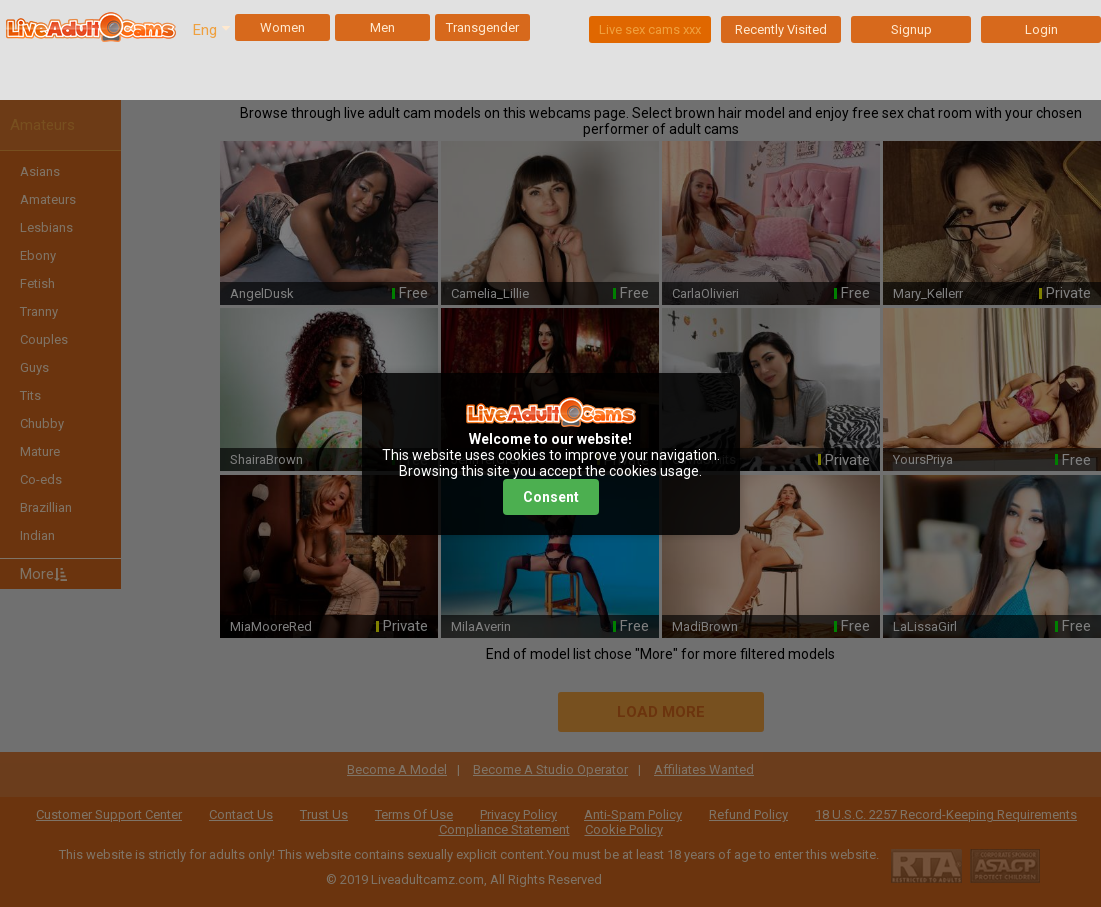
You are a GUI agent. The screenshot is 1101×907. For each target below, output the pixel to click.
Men (382, 27)
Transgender (482, 27)
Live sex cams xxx (650, 29)
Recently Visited (781, 29)
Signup (911, 29)
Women (282, 27)
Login (1041, 29)
